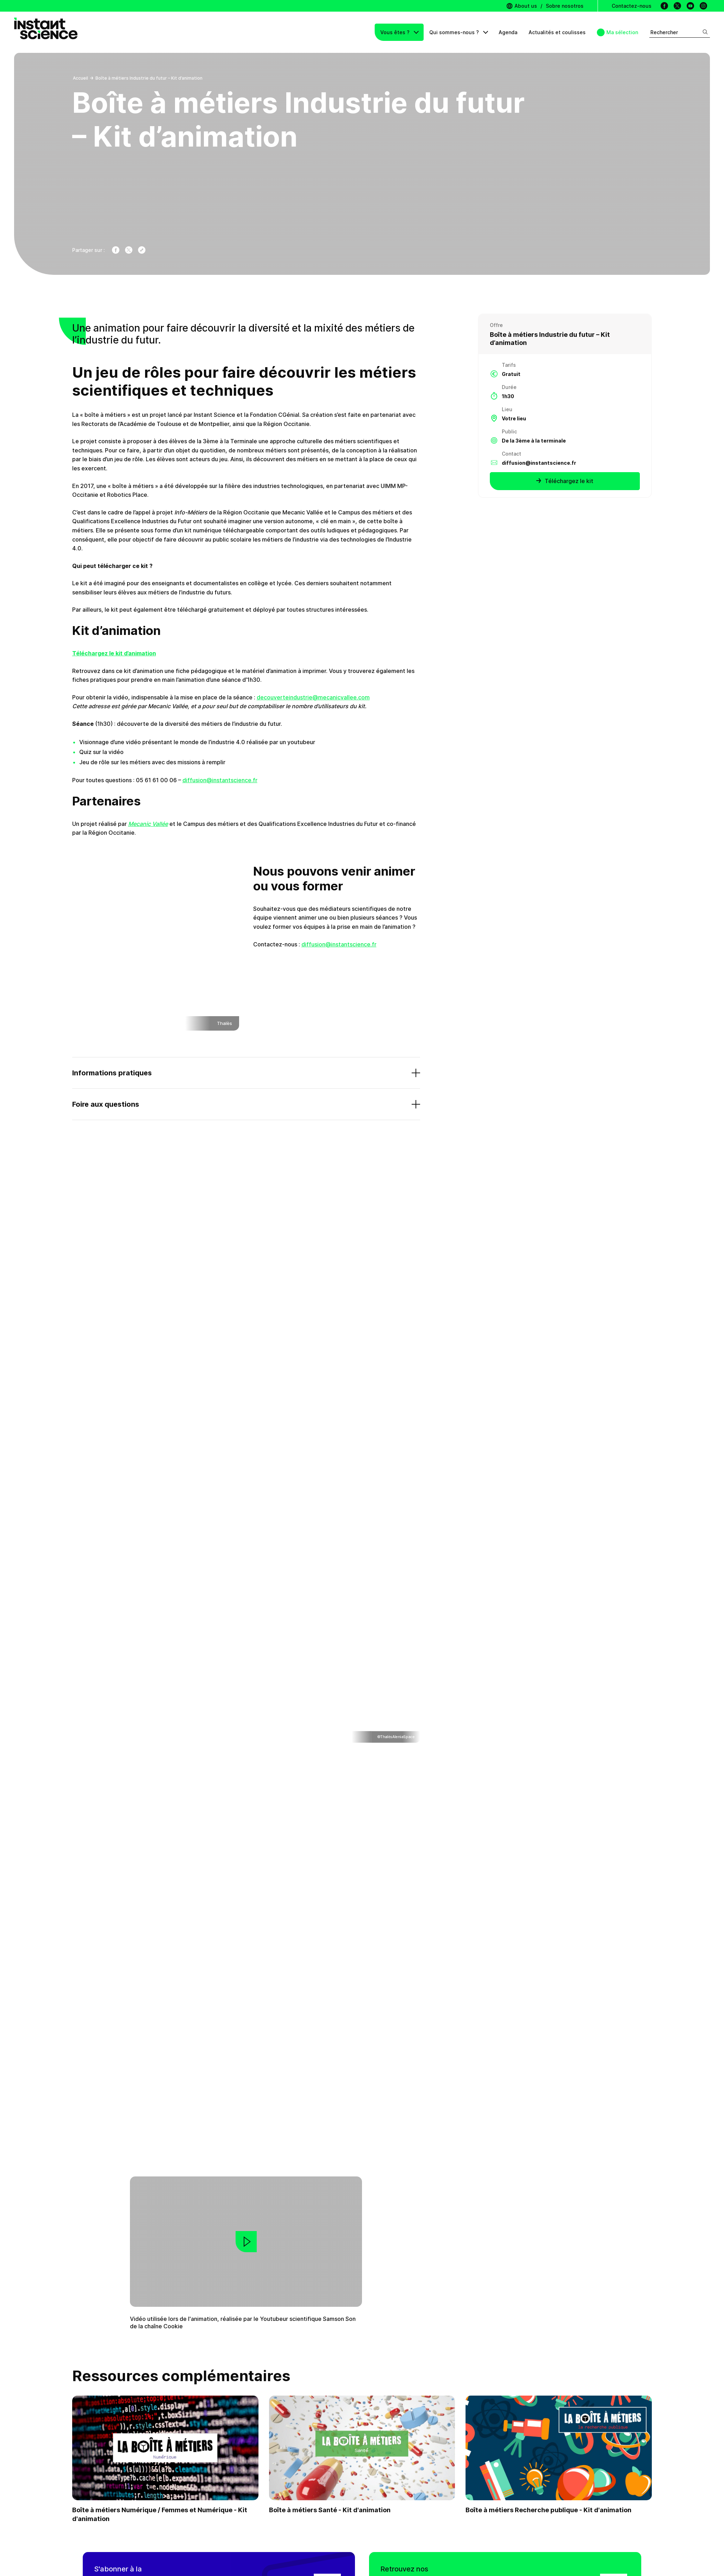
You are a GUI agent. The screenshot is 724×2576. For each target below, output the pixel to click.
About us (521, 6)
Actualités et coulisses (557, 32)
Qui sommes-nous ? (454, 32)
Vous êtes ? (395, 32)
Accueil (80, 78)
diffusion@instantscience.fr (219, 780)
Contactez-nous (631, 6)
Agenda (508, 32)
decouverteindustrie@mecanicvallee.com (313, 697)
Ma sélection (622, 32)
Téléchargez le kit (564, 480)
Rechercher (679, 32)
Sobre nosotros (564, 6)
